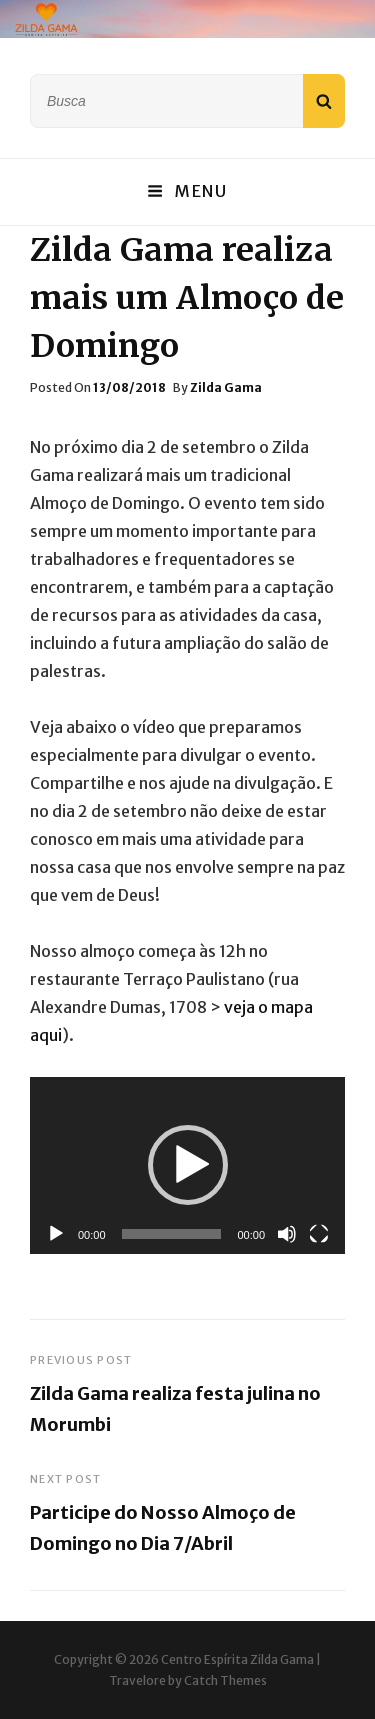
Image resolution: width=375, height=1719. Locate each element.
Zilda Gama (226, 387)
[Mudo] (287, 1234)
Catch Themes (225, 1680)
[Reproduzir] (56, 1234)
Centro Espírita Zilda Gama (237, 1659)
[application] (187, 1165)
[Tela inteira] (319, 1234)
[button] (188, 1165)
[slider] (172, 1234)
